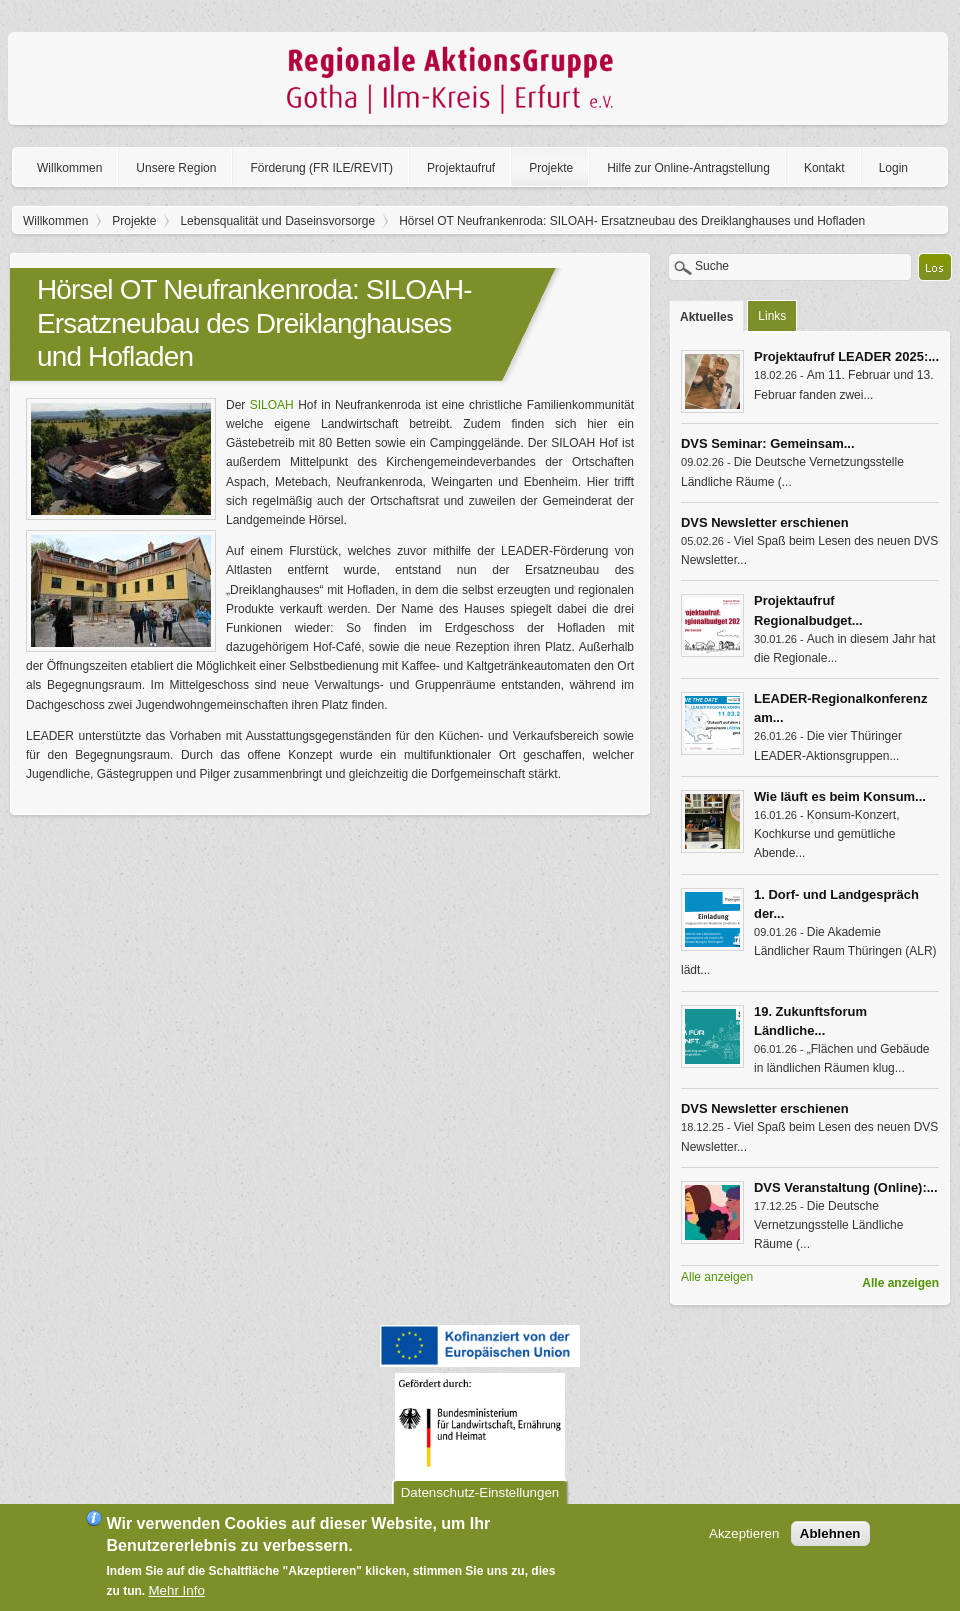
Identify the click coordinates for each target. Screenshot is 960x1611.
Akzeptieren (744, 1539)
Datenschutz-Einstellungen (480, 1498)
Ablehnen (830, 1539)
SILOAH (272, 405)
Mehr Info (177, 1596)
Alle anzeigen (900, 1283)
